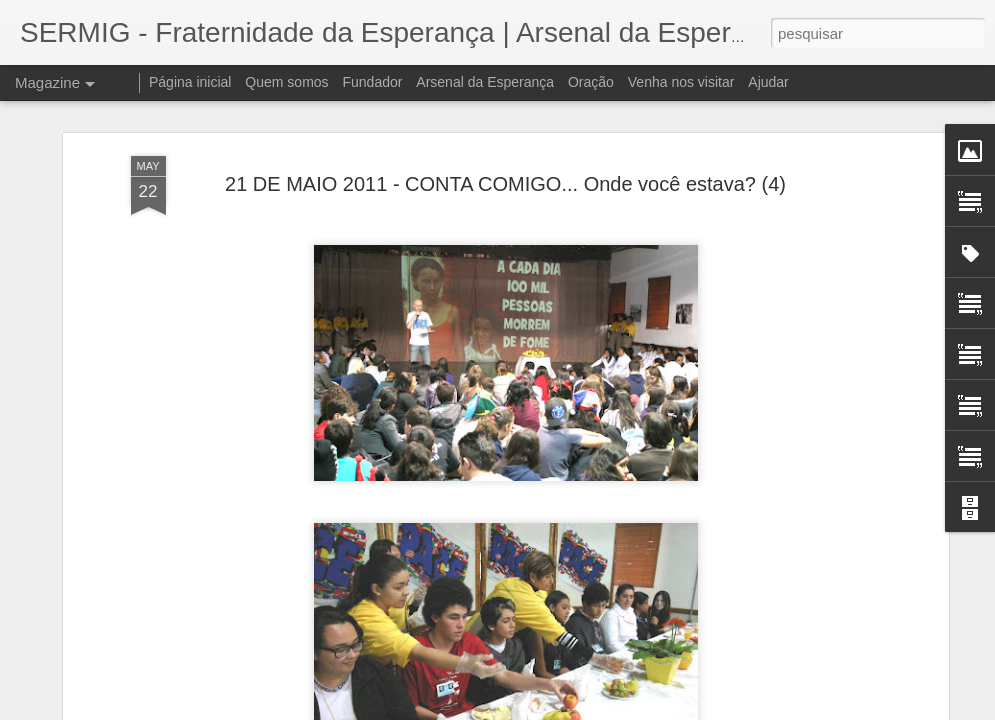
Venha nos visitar (681, 82)
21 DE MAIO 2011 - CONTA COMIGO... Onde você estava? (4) (505, 183)
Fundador (373, 82)
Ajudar (768, 82)
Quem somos (286, 82)
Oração (591, 82)
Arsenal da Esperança (485, 82)
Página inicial (190, 82)
